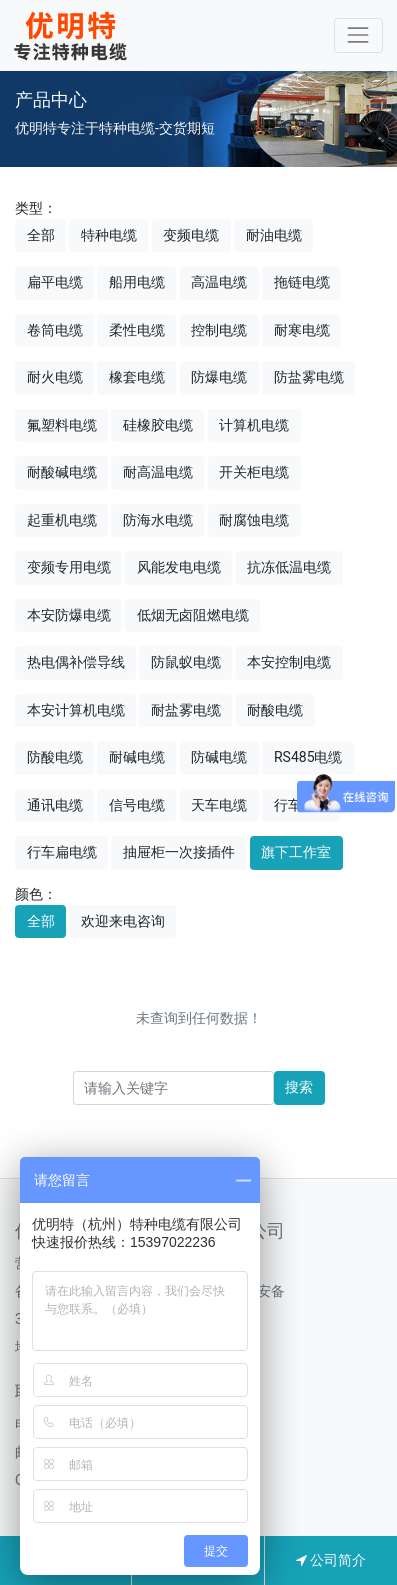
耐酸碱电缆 (62, 472)
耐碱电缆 (137, 757)
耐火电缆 (55, 377)
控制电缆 (219, 330)
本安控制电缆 (289, 662)
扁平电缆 (55, 282)
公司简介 (331, 1560)
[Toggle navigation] (358, 35)
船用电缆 (137, 282)
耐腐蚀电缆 (254, 520)
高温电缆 (219, 282)
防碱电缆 (219, 757)
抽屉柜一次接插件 (179, 852)
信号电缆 (137, 805)
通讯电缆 (55, 805)
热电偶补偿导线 (76, 662)
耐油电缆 (274, 235)
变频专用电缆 (69, 567)
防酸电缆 (55, 757)
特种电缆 (109, 235)
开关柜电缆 (254, 472)
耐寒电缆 (302, 330)
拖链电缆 (302, 282)
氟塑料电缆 (62, 425)
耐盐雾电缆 (186, 710)
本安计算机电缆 (76, 710)
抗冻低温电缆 (289, 567)
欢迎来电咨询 (123, 921)
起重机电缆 (62, 520)
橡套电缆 (137, 377)
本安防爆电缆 (69, 615)
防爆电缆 (219, 377)
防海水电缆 (158, 520)
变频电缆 (191, 235)
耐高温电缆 (158, 472)
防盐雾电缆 (309, 377)
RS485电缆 (308, 757)
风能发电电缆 (179, 567)
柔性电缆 (137, 330)
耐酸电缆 (275, 710)
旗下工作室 (296, 852)
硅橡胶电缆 (158, 425)
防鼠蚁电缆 (186, 662)
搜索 (299, 1087)
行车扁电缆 (62, 852)
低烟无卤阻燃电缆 (193, 615)
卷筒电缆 (55, 330)
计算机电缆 (254, 425)
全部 (41, 235)
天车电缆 (219, 805)
